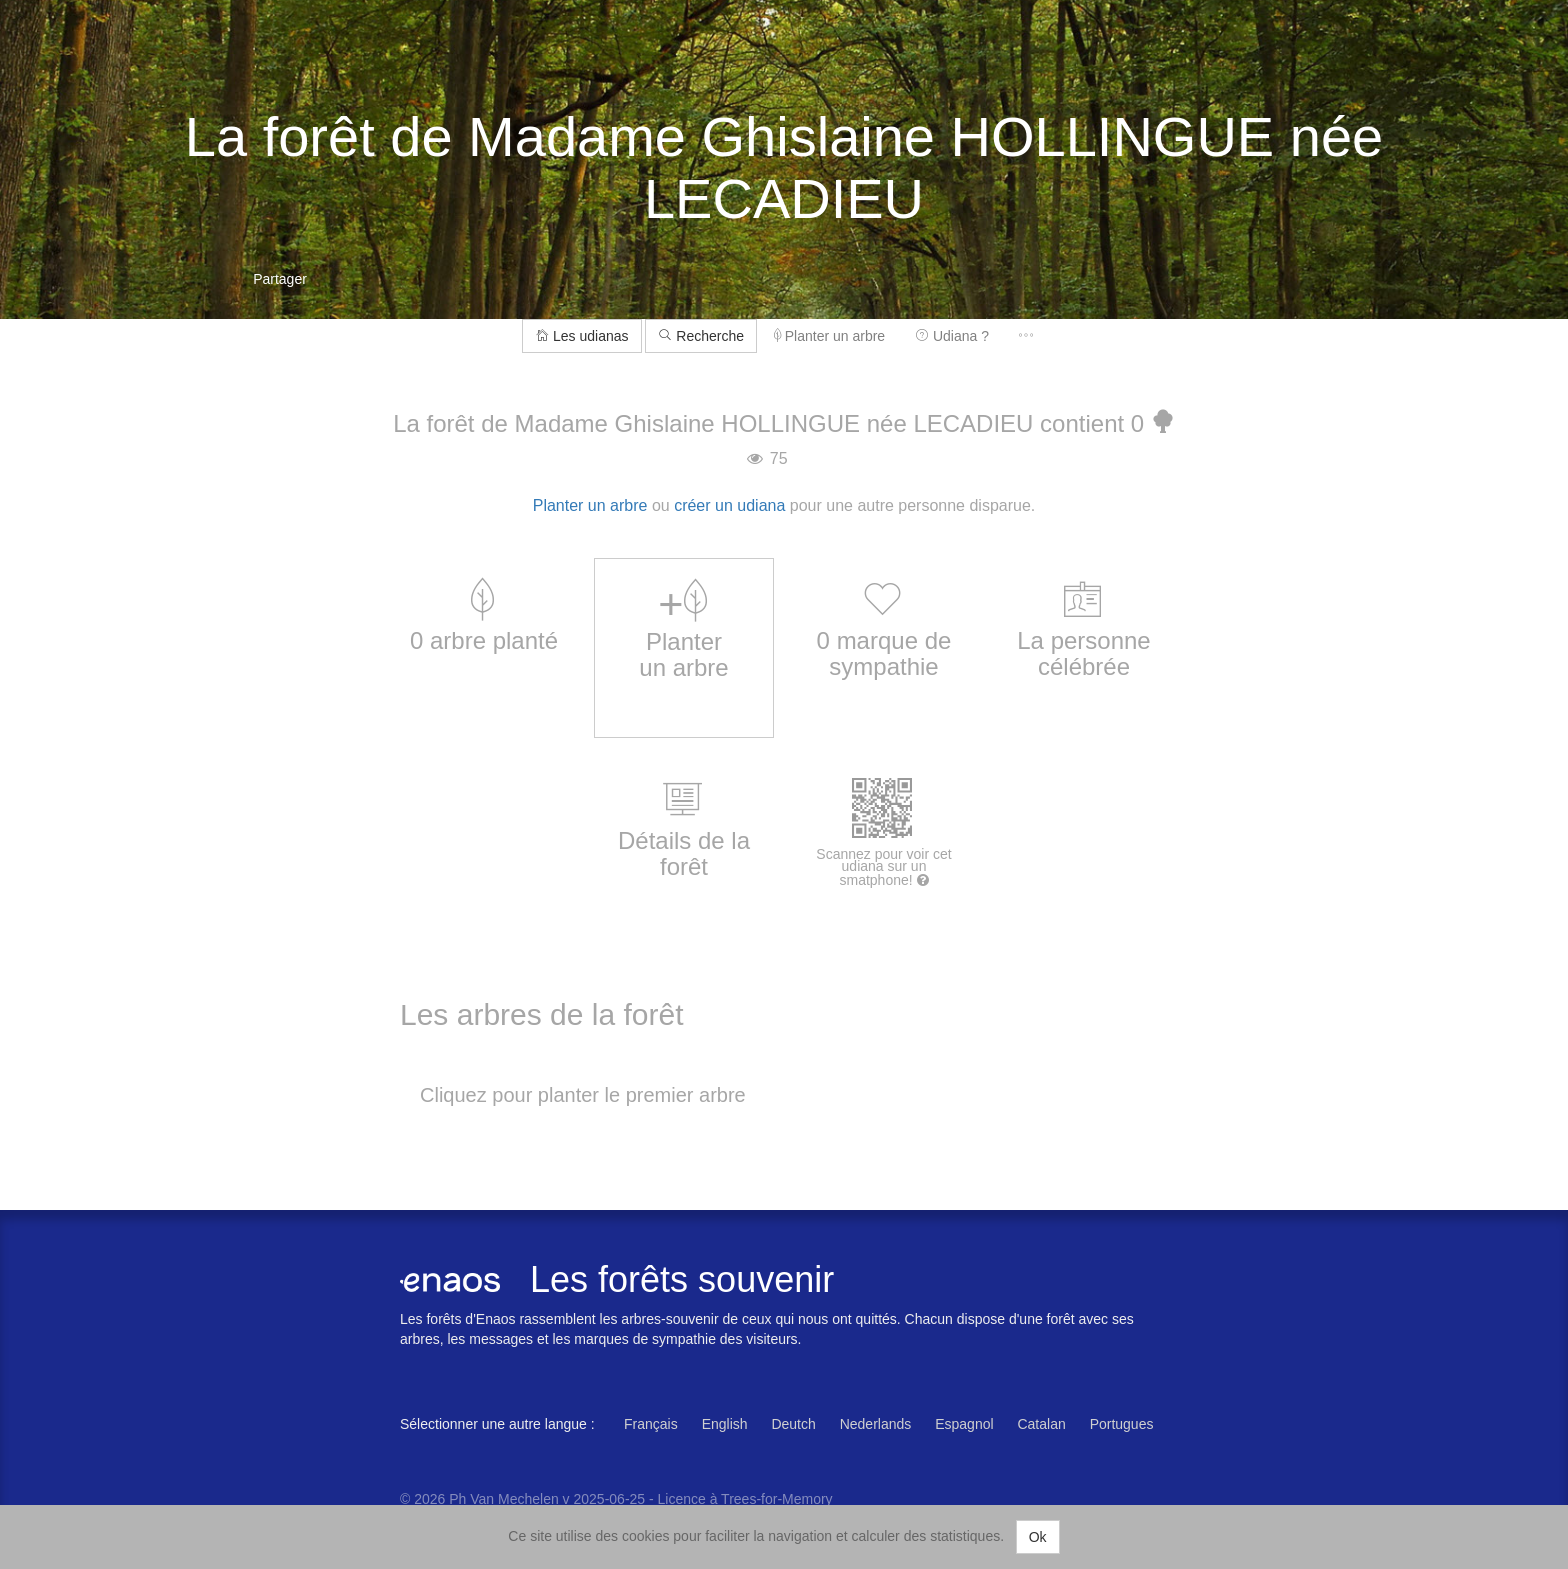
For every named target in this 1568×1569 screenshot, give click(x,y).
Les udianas (581, 336)
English (725, 1424)
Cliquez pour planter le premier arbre (583, 1095)
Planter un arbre (829, 336)
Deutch (793, 1424)
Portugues (1122, 1424)
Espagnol (964, 1424)
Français (651, 1424)
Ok (1038, 1537)
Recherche (701, 336)
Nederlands (876, 1424)
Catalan (1041, 1424)
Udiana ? (952, 336)
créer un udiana (729, 505)
